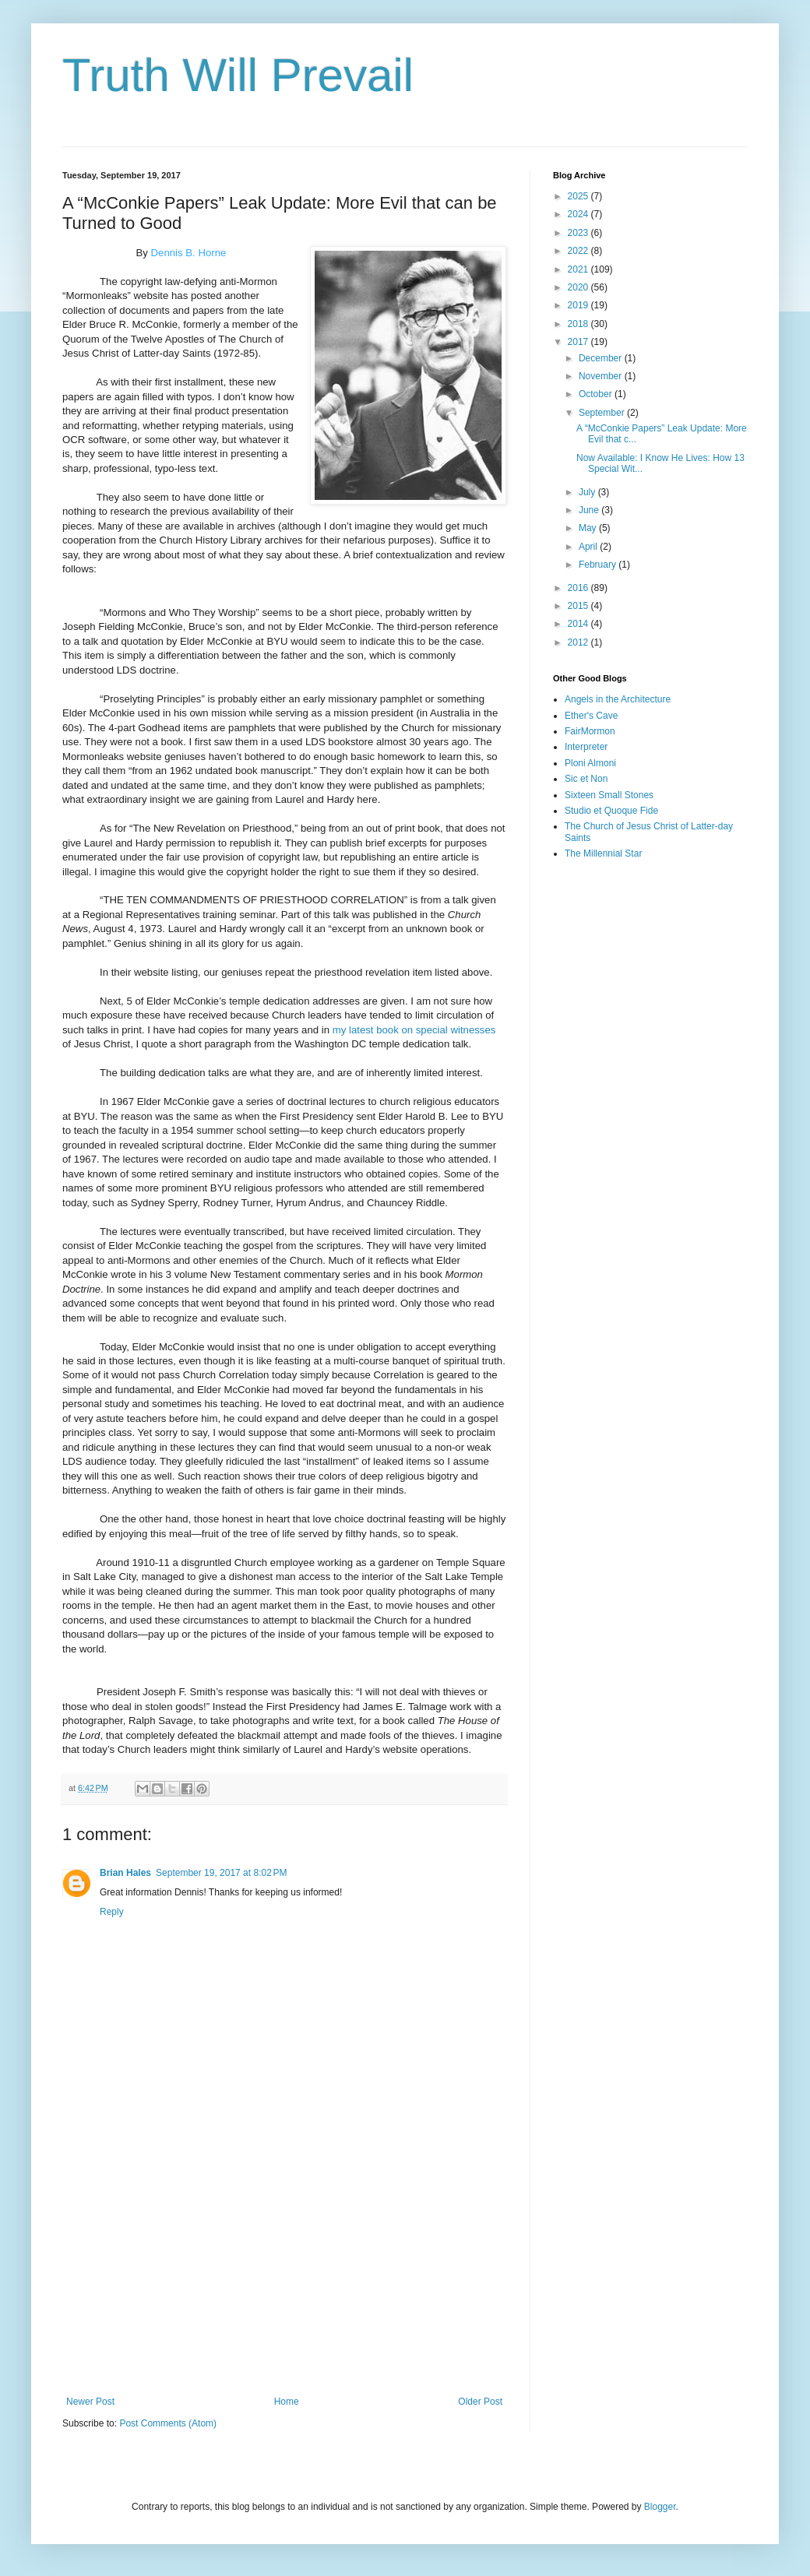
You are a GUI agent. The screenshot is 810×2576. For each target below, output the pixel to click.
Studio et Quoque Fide (611, 810)
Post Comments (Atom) (168, 2423)
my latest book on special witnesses (414, 1030)
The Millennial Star (603, 853)
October (597, 394)
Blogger (660, 2506)
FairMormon (590, 731)
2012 (579, 642)
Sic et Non (586, 778)
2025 (579, 196)
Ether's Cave (591, 715)
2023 (579, 232)
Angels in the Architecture (618, 699)
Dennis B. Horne (189, 253)
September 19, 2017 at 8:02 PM (221, 1872)
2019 (579, 305)
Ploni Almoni (590, 763)
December (602, 358)
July (588, 492)
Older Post (480, 2401)
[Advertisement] (284, 2268)
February (598, 564)
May (589, 528)
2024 (579, 214)
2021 (579, 269)
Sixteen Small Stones (609, 795)
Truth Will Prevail (238, 75)
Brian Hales (125, 1872)
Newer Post (90, 2401)
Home (286, 2401)
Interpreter (586, 746)
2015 (579, 605)
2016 (579, 587)
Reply (112, 1911)
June (590, 510)
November (602, 376)
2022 (579, 250)
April (589, 546)
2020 (579, 287)
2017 (579, 341)
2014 (579, 623)
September (603, 412)
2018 (579, 323)
